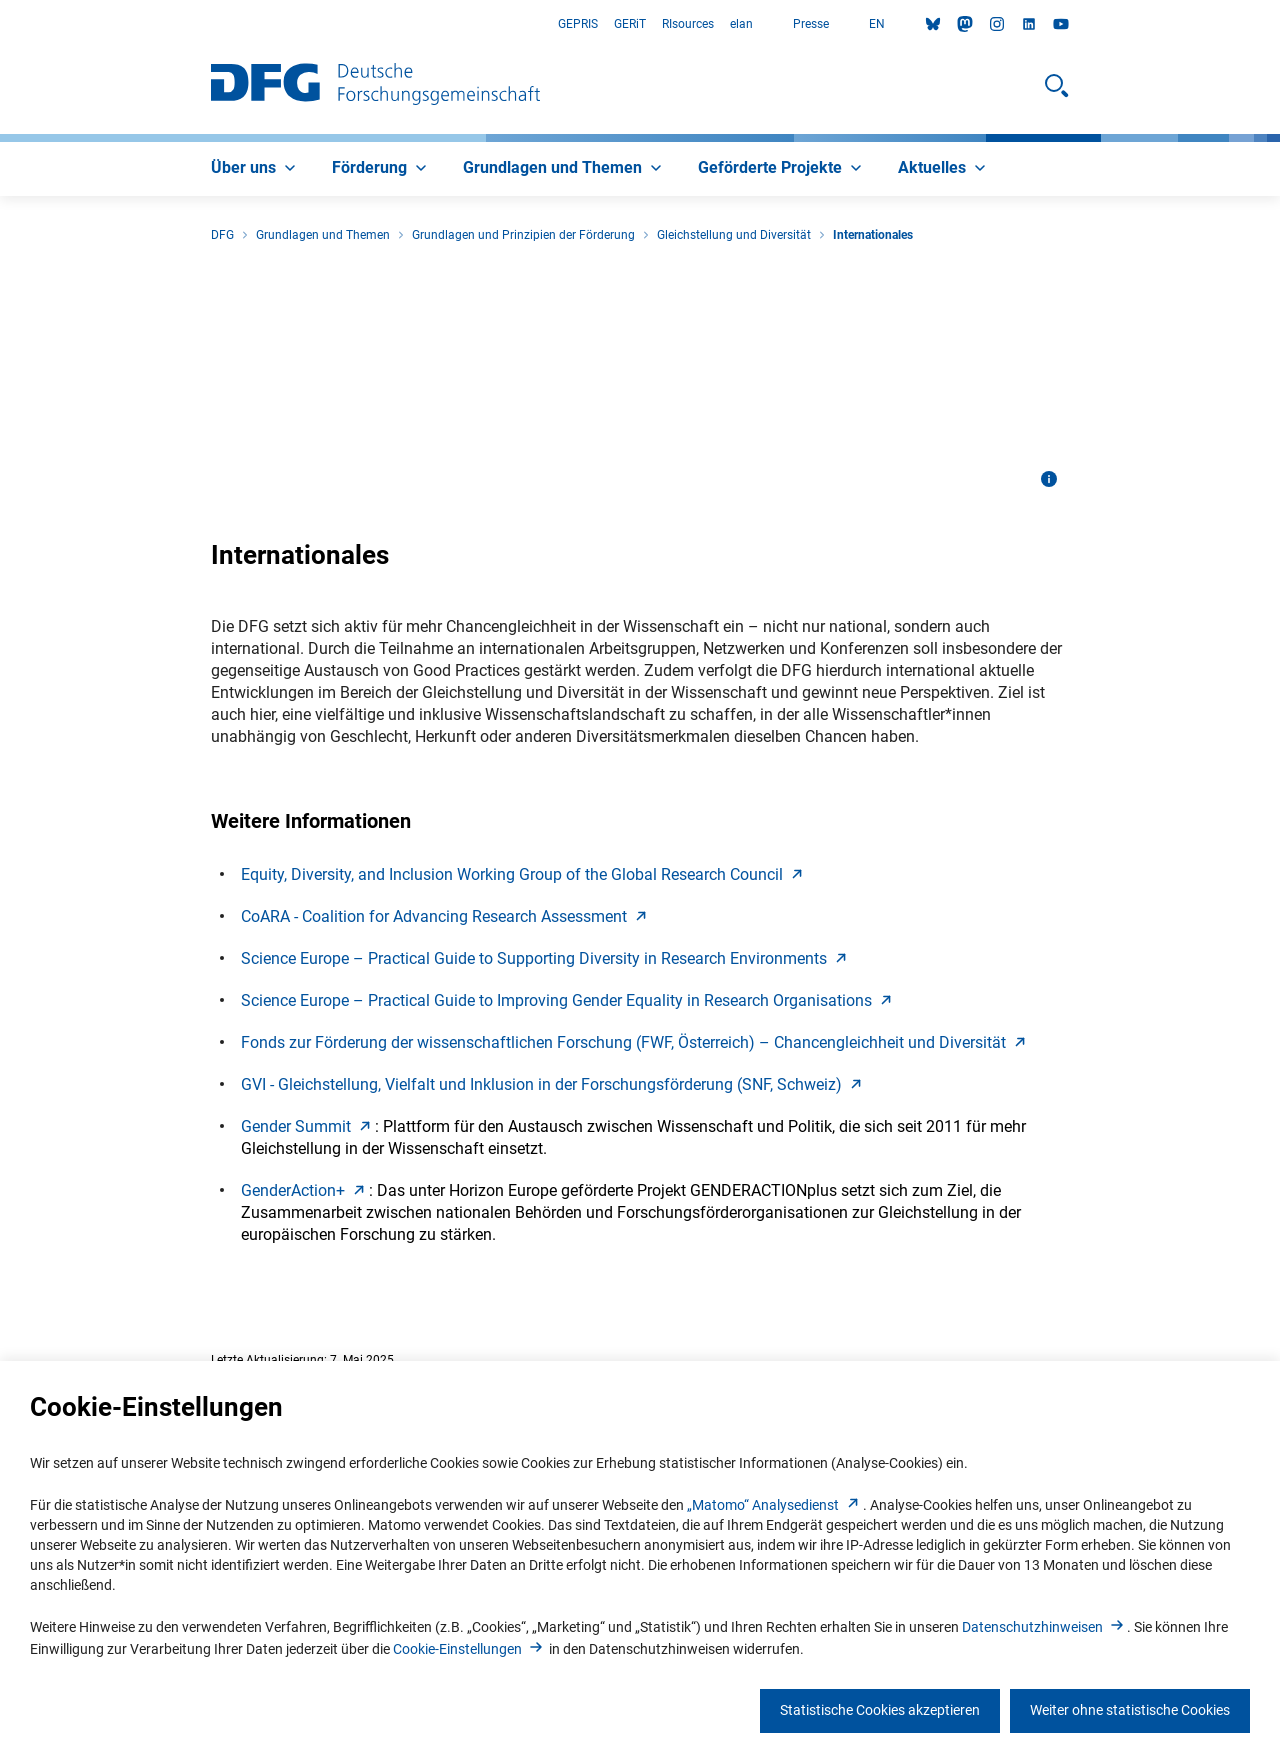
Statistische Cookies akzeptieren (880, 1710)
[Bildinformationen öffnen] (1049, 479)
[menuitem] (255, 169)
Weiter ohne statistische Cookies (1130, 1710)
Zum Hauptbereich (0, 24)
